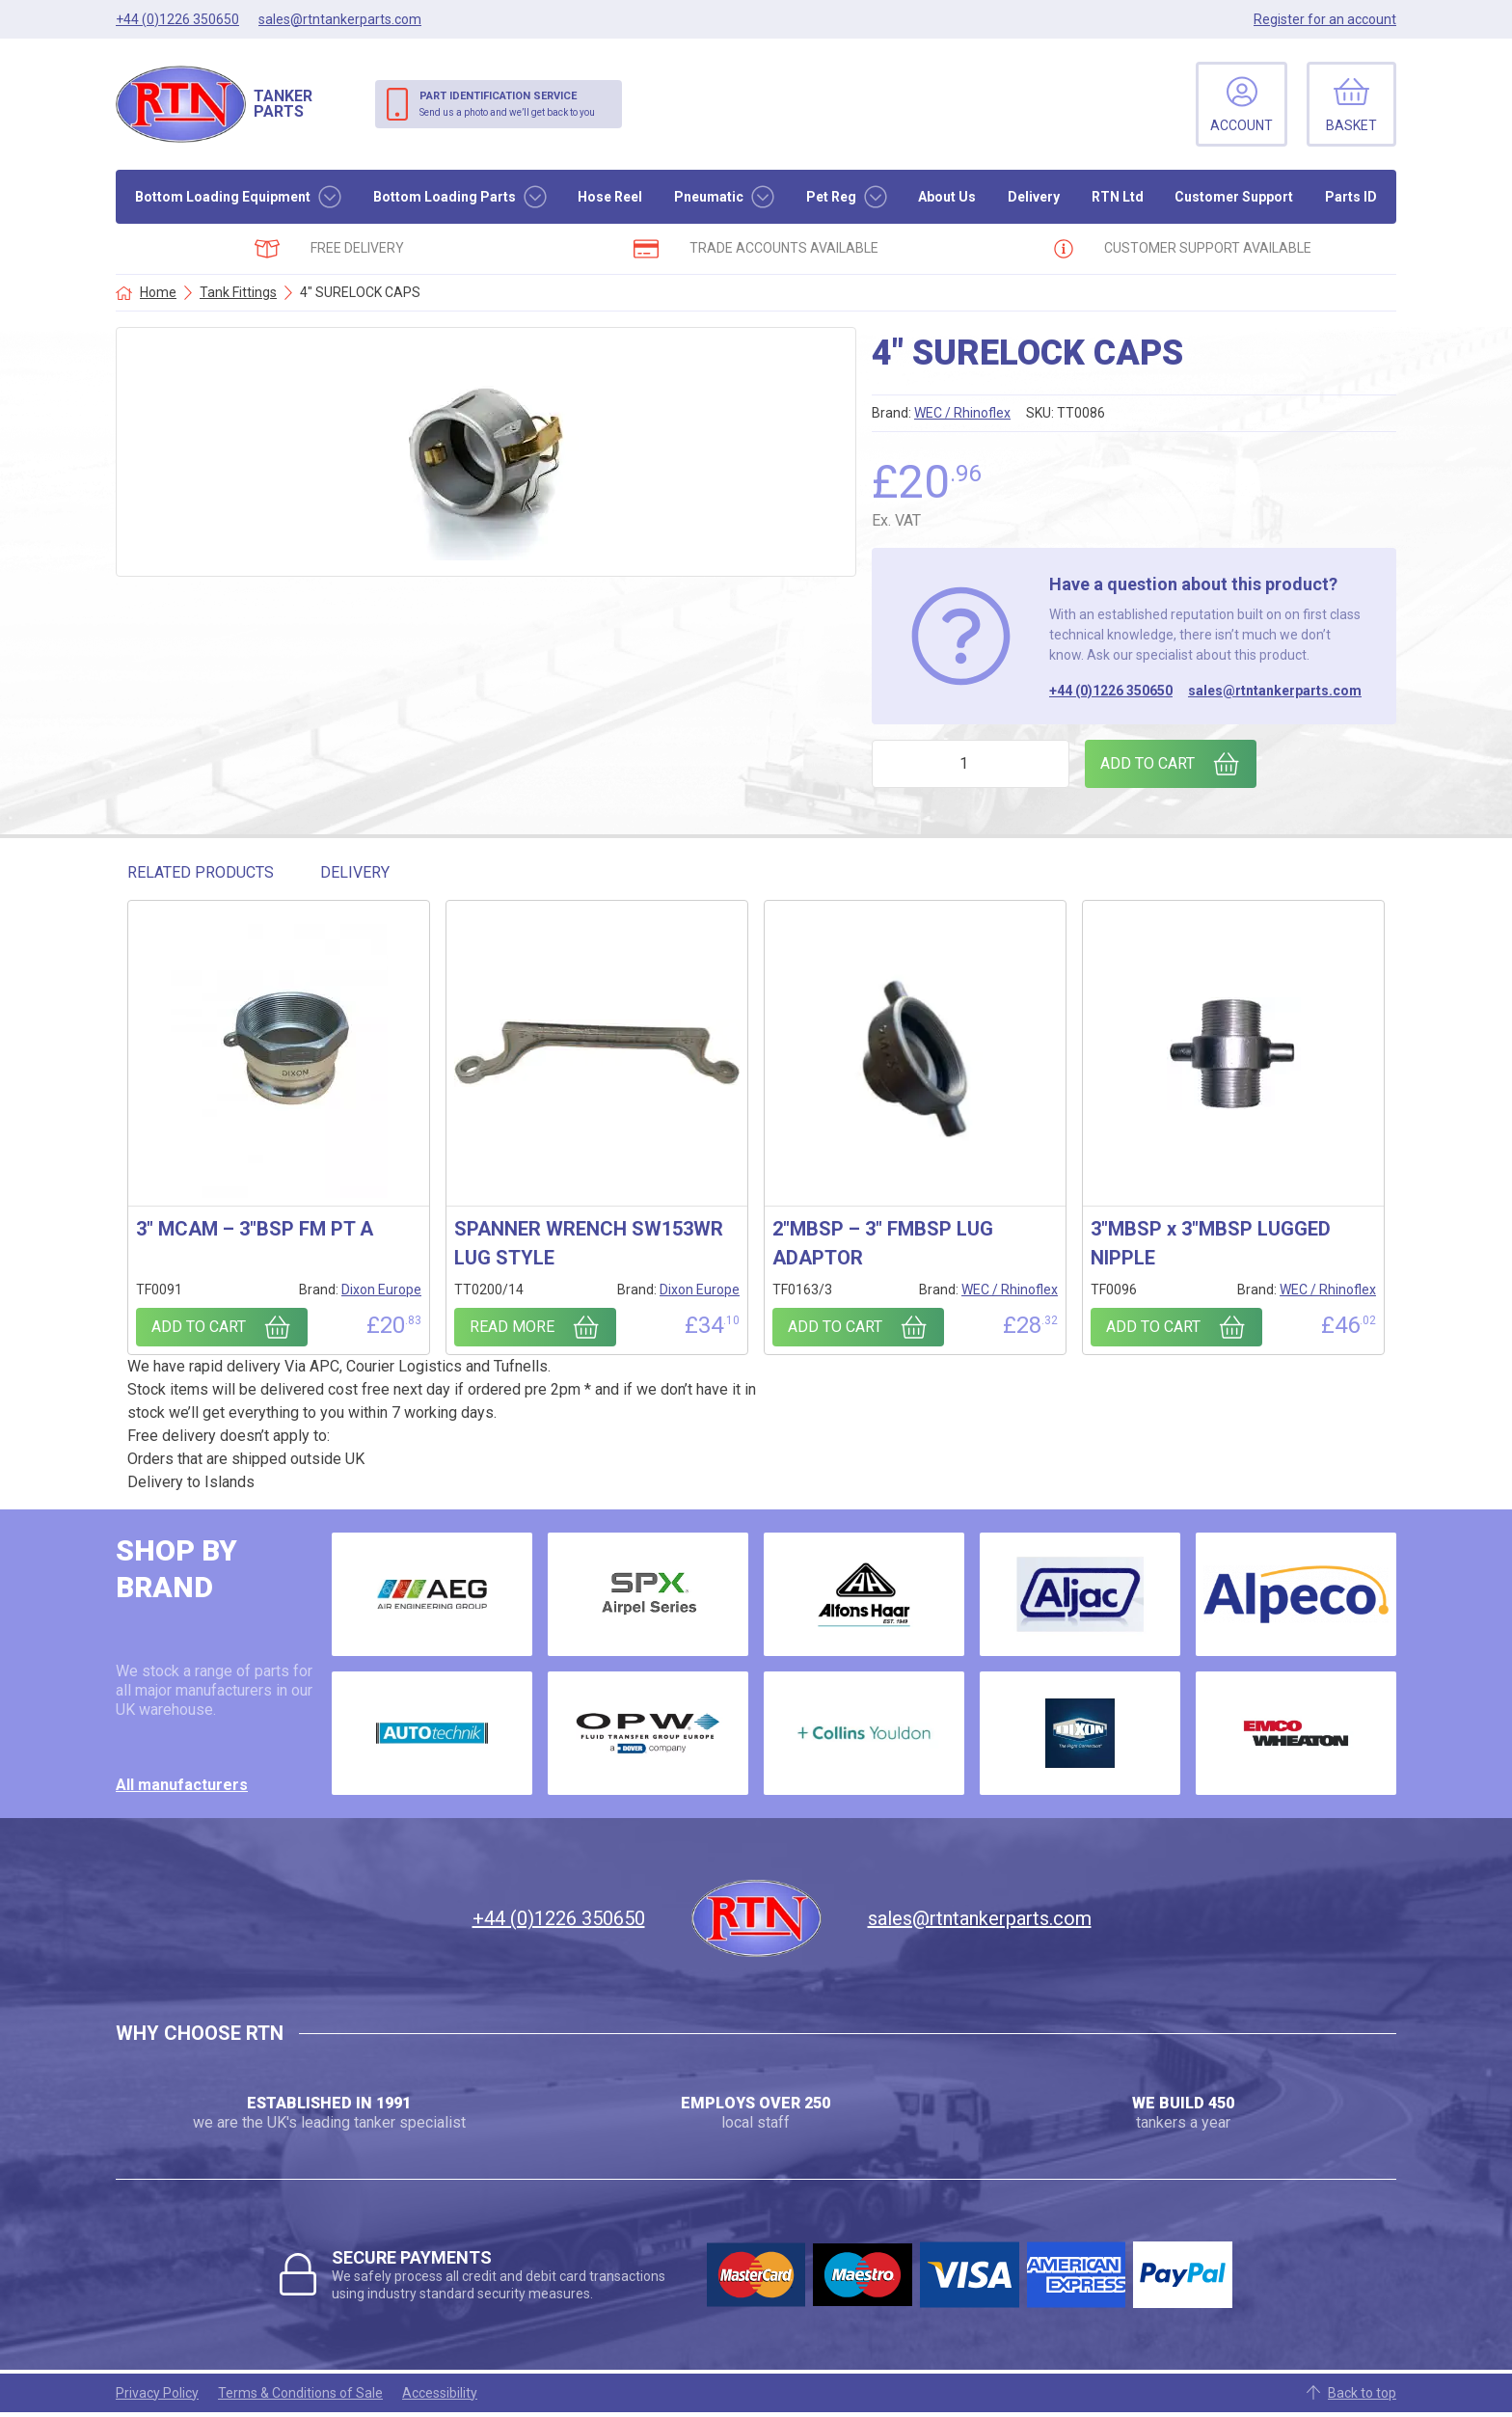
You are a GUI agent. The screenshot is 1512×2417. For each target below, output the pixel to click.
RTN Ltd (1118, 196)
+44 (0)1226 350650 (1111, 690)
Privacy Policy (157, 2393)
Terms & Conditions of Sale (300, 2393)
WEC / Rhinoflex (962, 413)
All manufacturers (182, 1785)
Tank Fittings (238, 292)
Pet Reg (831, 196)
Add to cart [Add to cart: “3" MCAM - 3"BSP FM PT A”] (198, 1326)
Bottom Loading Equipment (222, 196)
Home (158, 292)
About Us (947, 196)
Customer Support (1233, 196)
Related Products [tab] (200, 872)
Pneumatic (708, 196)
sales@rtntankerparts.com (1275, 690)
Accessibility (439, 2393)
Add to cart (1147, 763)
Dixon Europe (381, 1289)
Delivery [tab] (355, 872)
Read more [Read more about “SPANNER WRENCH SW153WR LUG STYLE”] (512, 1326)
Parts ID (1351, 196)
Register (1325, 19)
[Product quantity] (970, 764)
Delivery (1034, 196)
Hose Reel (610, 196)
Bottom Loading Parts (444, 196)
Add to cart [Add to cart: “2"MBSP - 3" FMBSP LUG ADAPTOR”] (835, 1326)
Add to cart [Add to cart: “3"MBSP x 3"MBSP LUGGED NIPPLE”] (1153, 1326)
